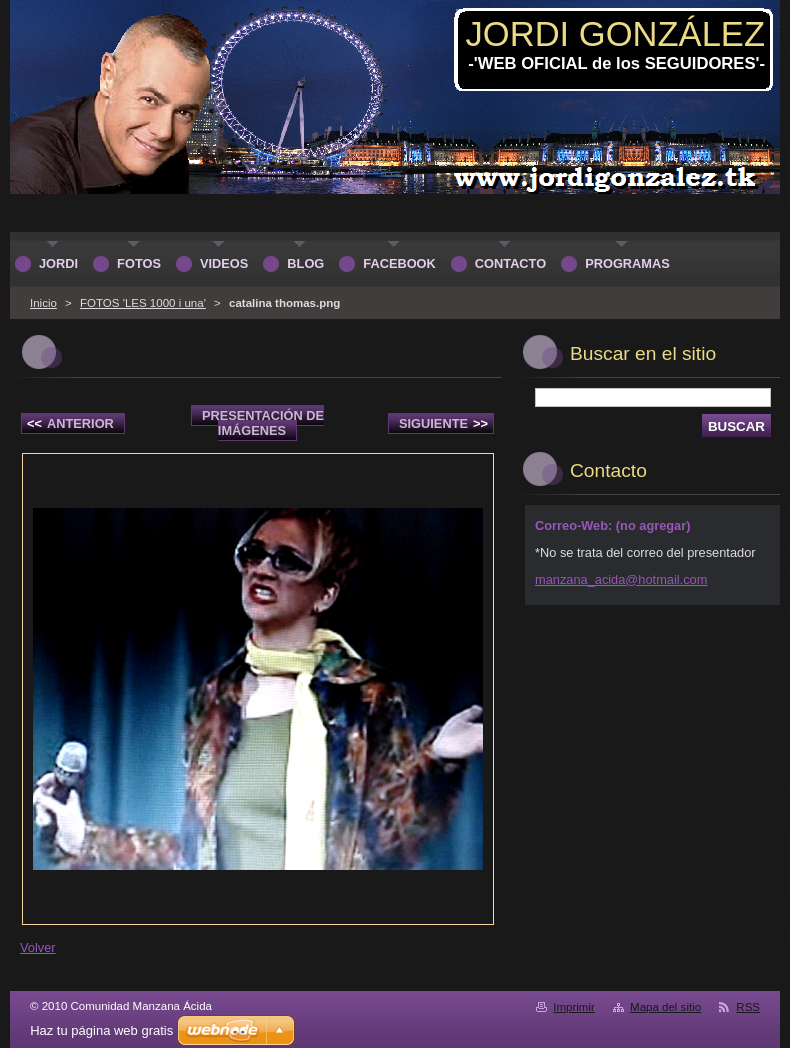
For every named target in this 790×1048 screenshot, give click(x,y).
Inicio (43, 303)
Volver (38, 947)
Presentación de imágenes (263, 423)
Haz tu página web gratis (101, 1030)
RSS (748, 1007)
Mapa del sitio (665, 1007)
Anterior (70, 423)
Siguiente (443, 423)
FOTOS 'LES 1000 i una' (143, 303)
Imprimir (574, 1007)
